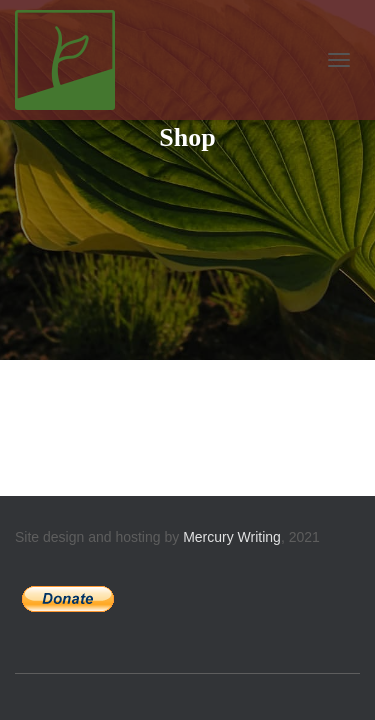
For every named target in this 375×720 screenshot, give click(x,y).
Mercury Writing (232, 537)
